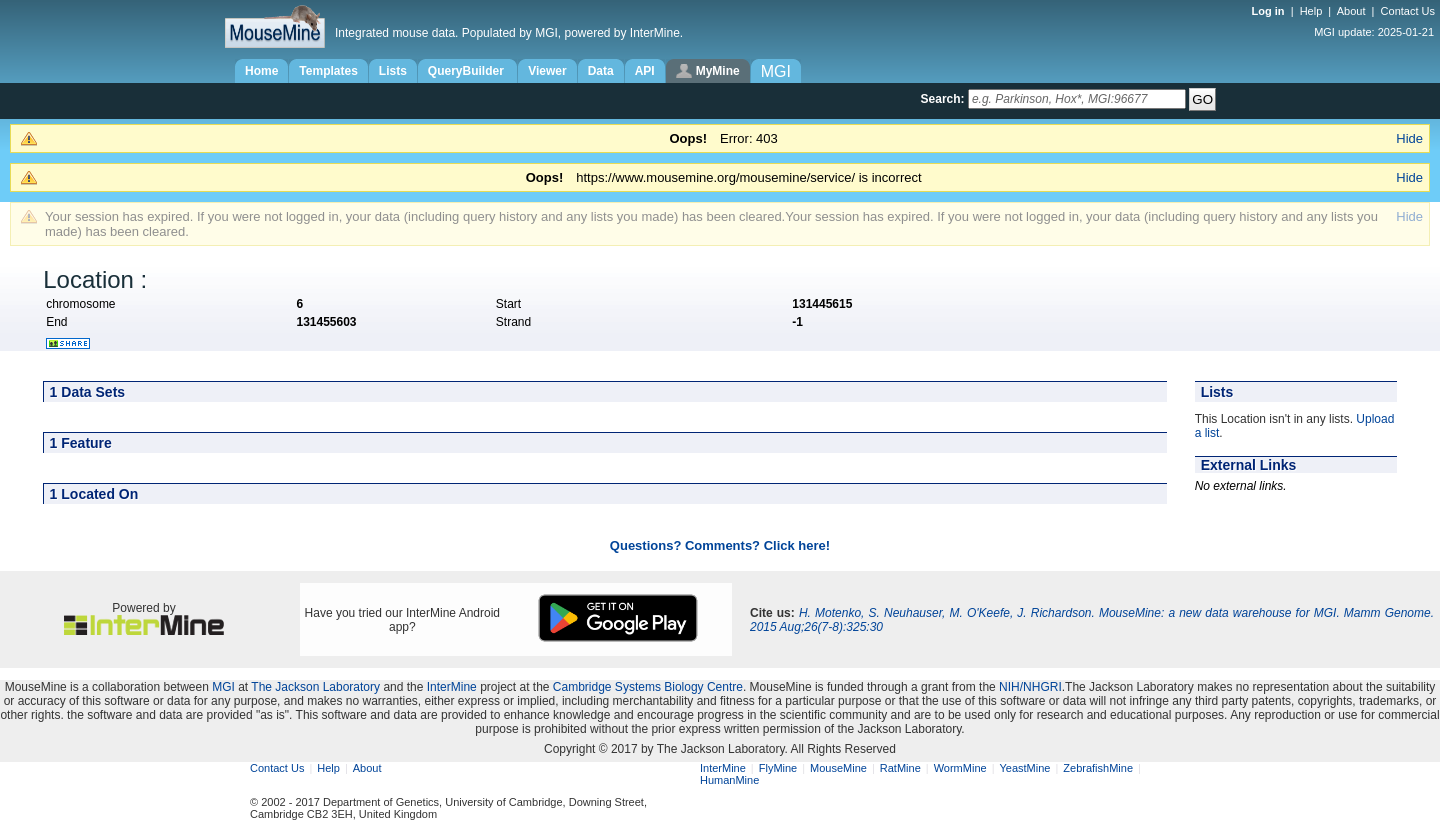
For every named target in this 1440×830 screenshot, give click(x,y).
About (1351, 11)
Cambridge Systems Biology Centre (648, 687)
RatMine (900, 768)
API (645, 71)
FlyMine (778, 768)
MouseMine (838, 768)
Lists (393, 71)
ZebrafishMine (1098, 768)
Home (261, 71)
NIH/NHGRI (1030, 687)
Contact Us (1408, 11)
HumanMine (729, 780)
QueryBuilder (467, 71)
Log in (1270, 11)
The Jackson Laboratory (315, 687)
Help (1311, 11)
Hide (1409, 138)
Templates (328, 71)
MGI (223, 687)
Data (601, 71)
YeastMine (1024, 768)
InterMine (452, 687)
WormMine (960, 768)
